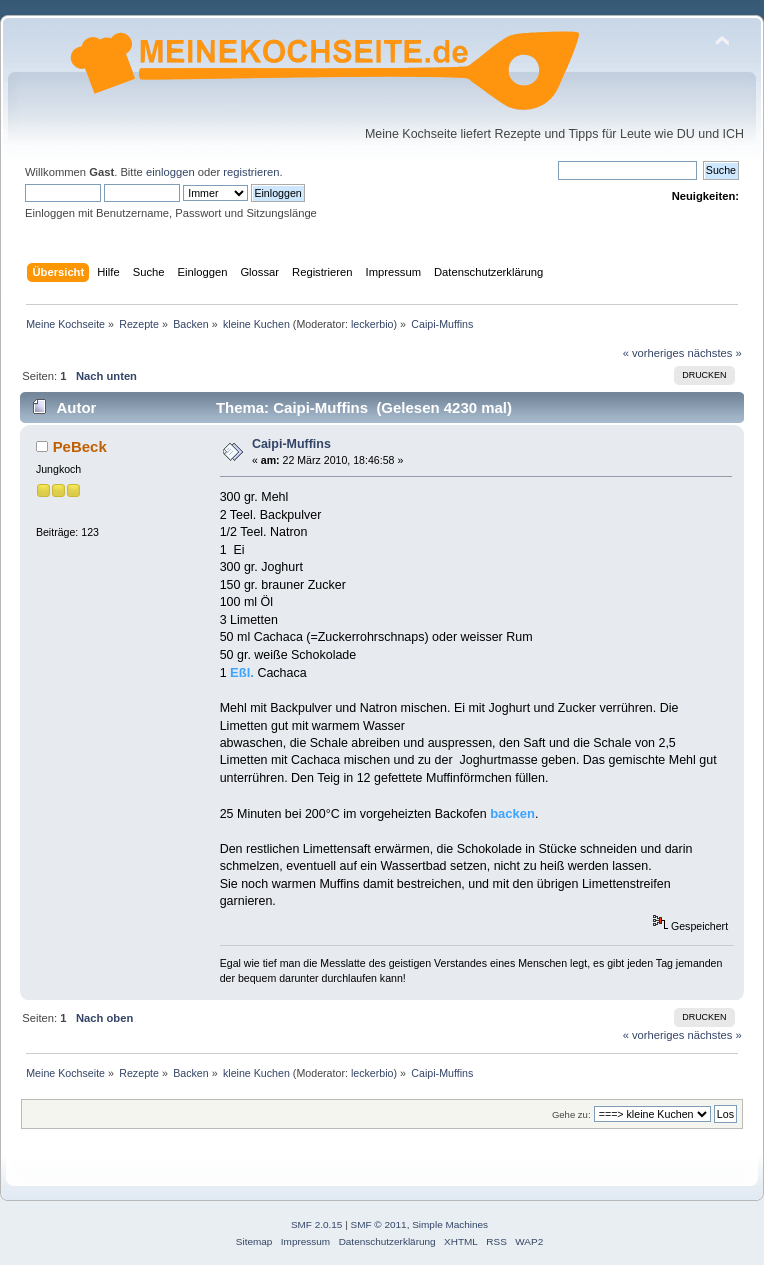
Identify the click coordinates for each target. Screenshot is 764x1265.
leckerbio (372, 324)
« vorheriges (654, 353)
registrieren (251, 172)
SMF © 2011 (379, 1224)
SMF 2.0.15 (317, 1224)
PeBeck (80, 446)
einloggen (170, 172)
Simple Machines (450, 1224)
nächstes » (715, 353)
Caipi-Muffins (291, 444)
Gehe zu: (571, 1114)
